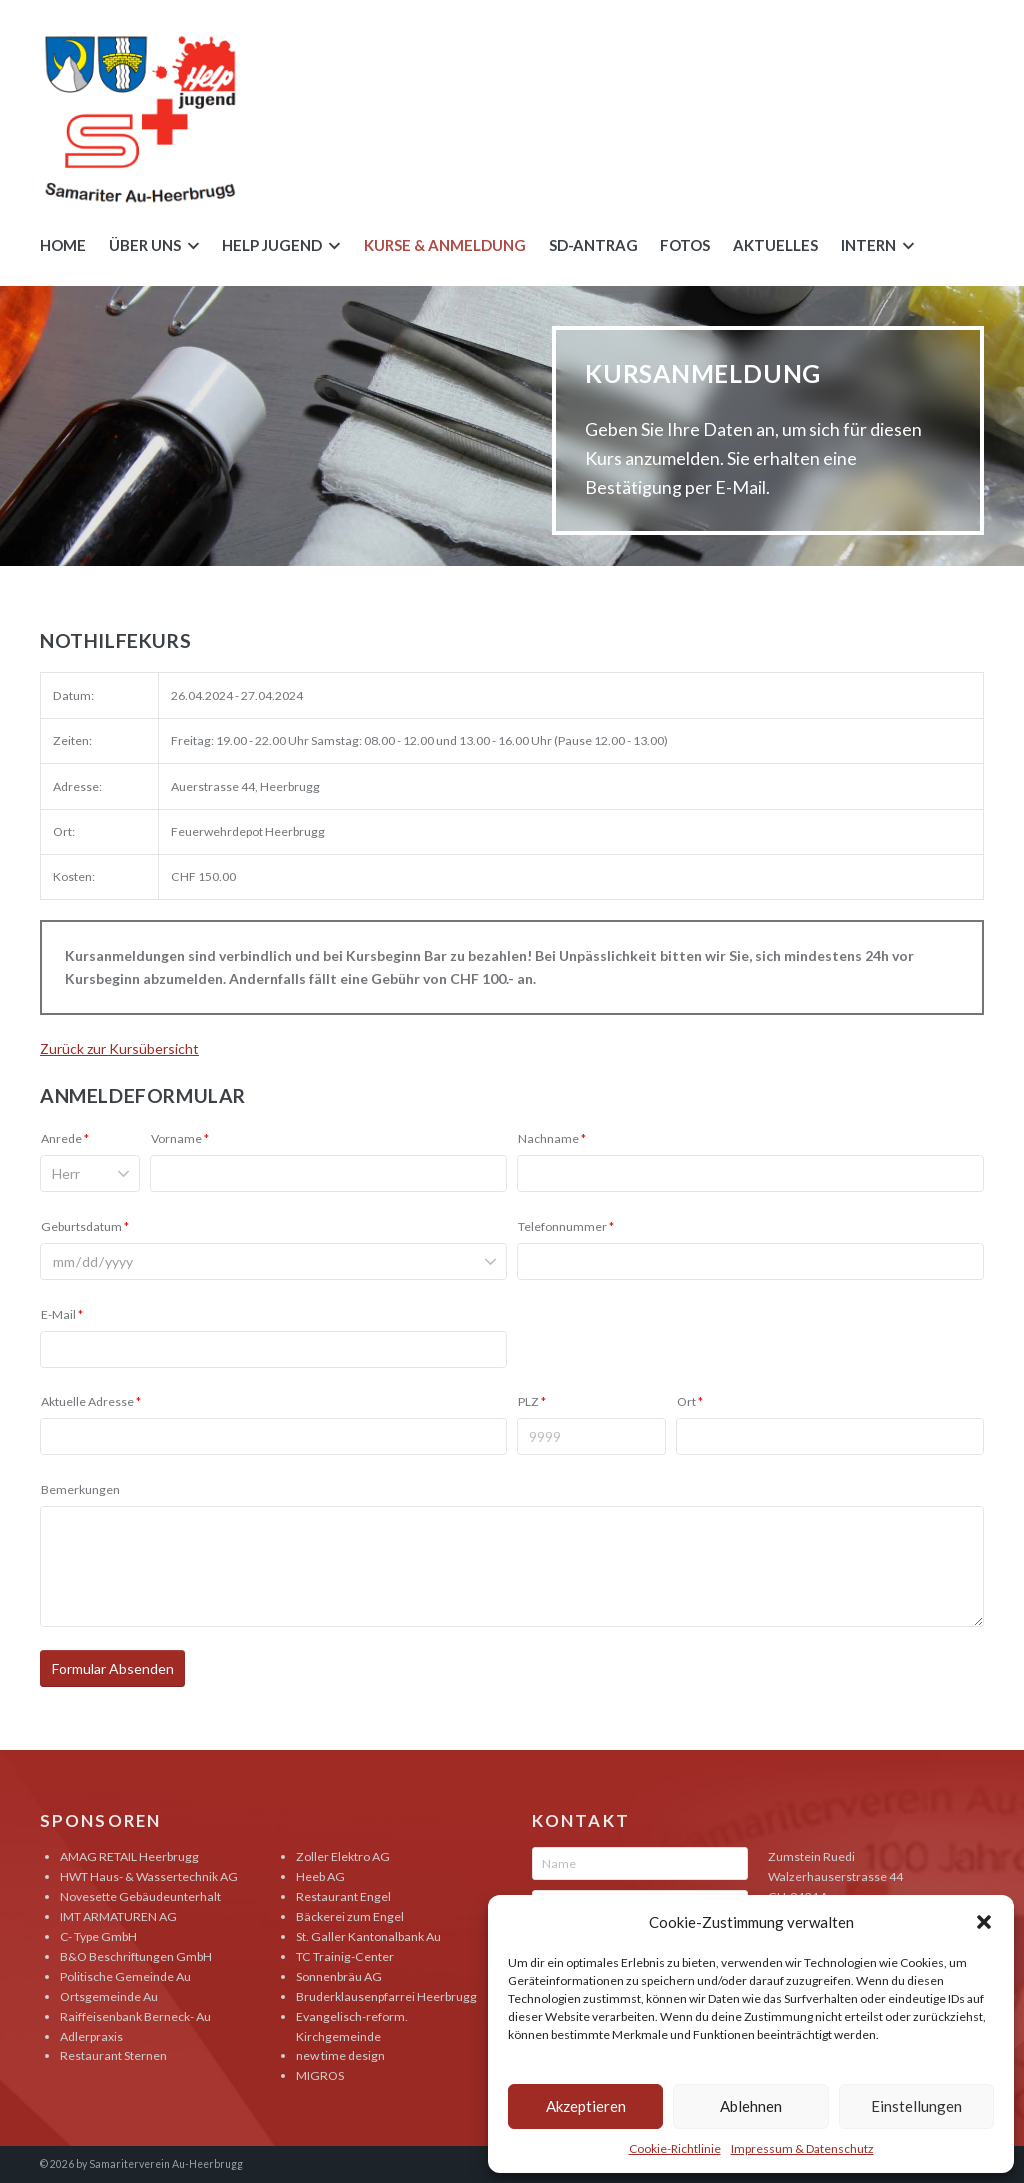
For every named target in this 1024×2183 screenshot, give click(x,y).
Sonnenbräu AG (339, 1976)
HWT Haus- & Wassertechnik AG (149, 1876)
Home (63, 245)
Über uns (145, 245)
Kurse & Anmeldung (445, 245)
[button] (984, 1922)
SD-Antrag (593, 245)
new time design (340, 2055)
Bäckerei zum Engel (350, 1916)
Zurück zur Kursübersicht (119, 1048)
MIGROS (320, 2075)
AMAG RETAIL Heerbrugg (129, 1856)
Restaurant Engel (343, 1896)
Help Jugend (272, 245)
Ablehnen (751, 2106)
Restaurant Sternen (113, 2055)
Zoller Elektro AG (343, 1856)
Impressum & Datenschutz (802, 2148)
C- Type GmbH (98, 1936)
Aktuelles (775, 245)
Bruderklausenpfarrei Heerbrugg (386, 1996)
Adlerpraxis (91, 2036)
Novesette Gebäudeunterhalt (140, 1896)
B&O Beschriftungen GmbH (136, 1956)
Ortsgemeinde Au (109, 1996)
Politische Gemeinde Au (125, 1976)
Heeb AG (320, 1876)
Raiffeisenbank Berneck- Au (135, 2016)
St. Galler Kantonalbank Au (368, 1936)
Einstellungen (916, 2106)
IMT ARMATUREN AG (118, 1916)
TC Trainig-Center (345, 1956)
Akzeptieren (586, 2106)
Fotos (685, 245)
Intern (868, 245)
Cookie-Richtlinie (675, 2148)
